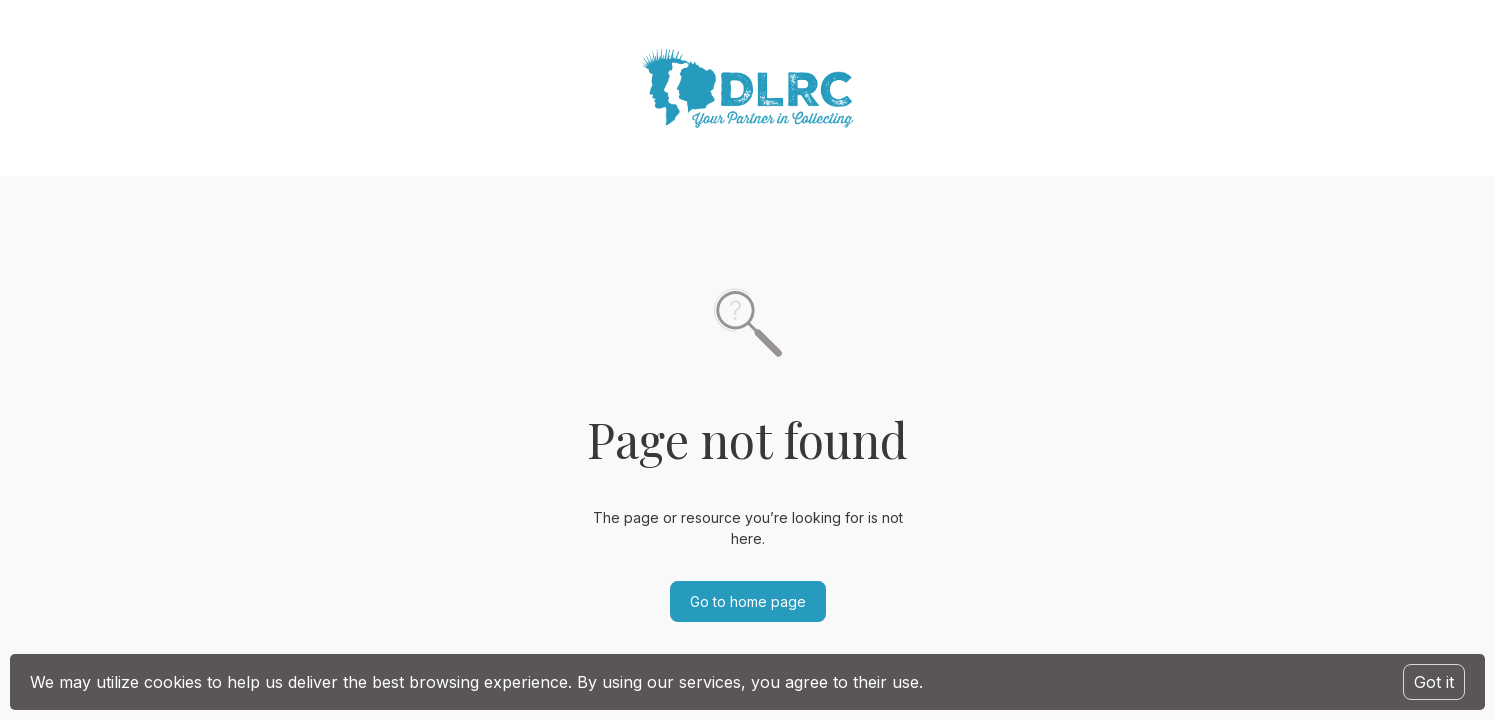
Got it (1434, 682)
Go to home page (748, 601)
